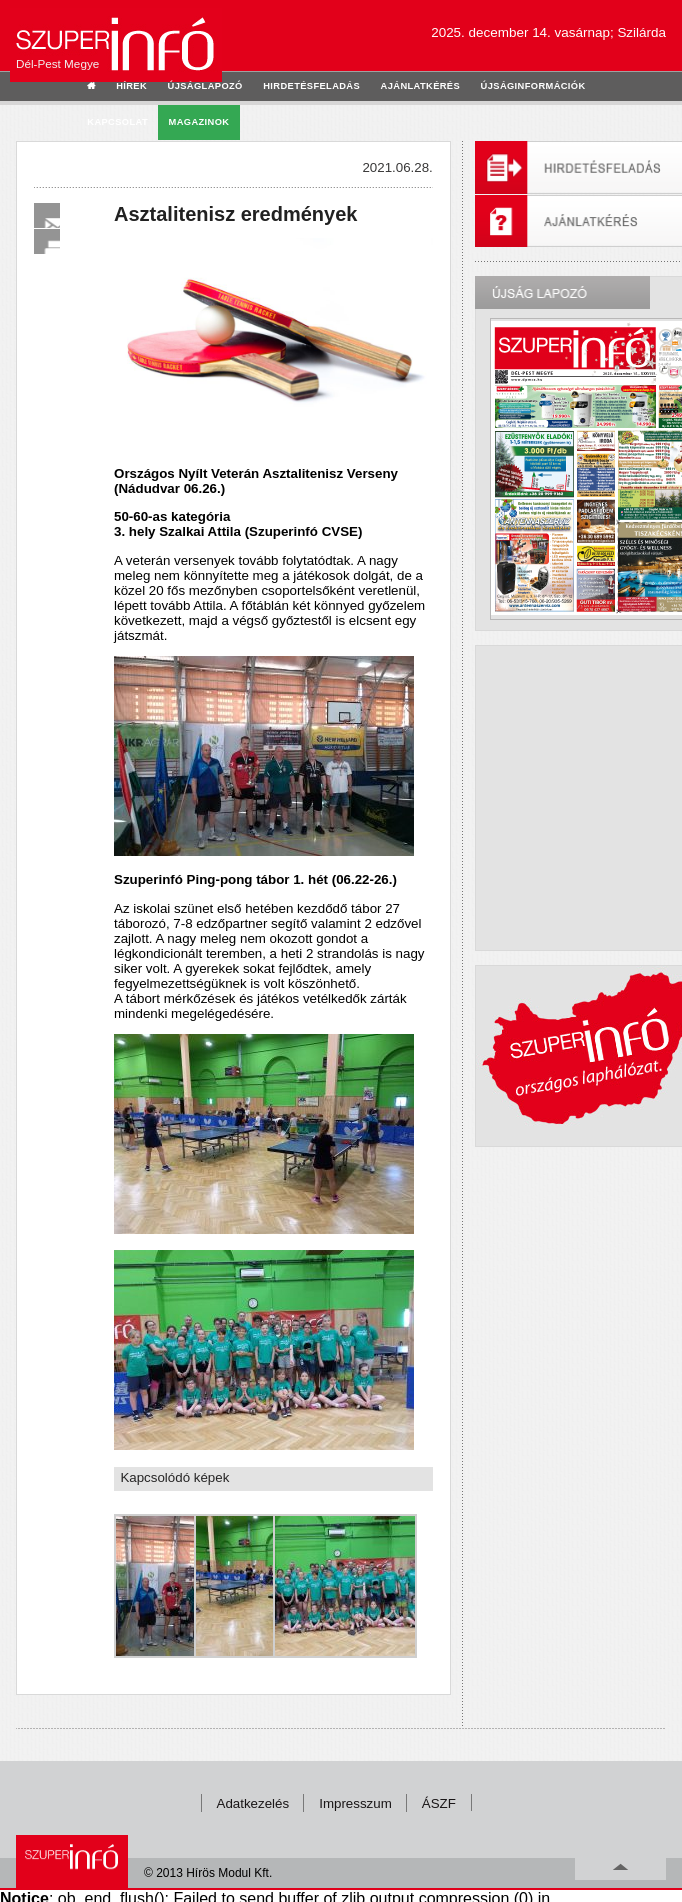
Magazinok (199, 122)
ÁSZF (439, 1803)
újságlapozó (205, 86)
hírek (131, 86)
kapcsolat (117, 122)
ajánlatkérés (420, 86)
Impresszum (355, 1803)
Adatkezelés (253, 1803)
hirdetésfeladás (311, 86)
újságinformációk (533, 86)
